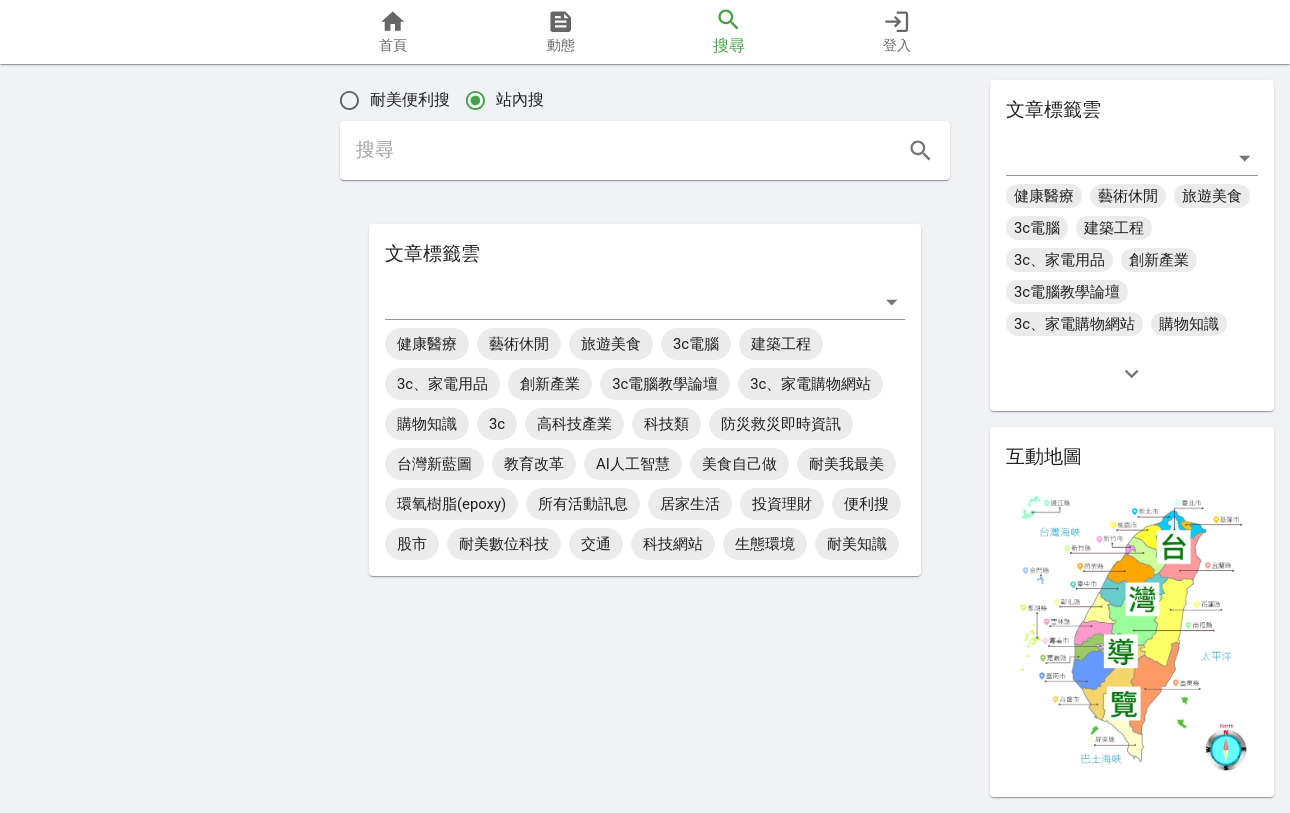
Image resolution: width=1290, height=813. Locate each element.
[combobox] (630, 301)
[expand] (1131, 373)
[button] (82, 462)
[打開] (891, 301)
